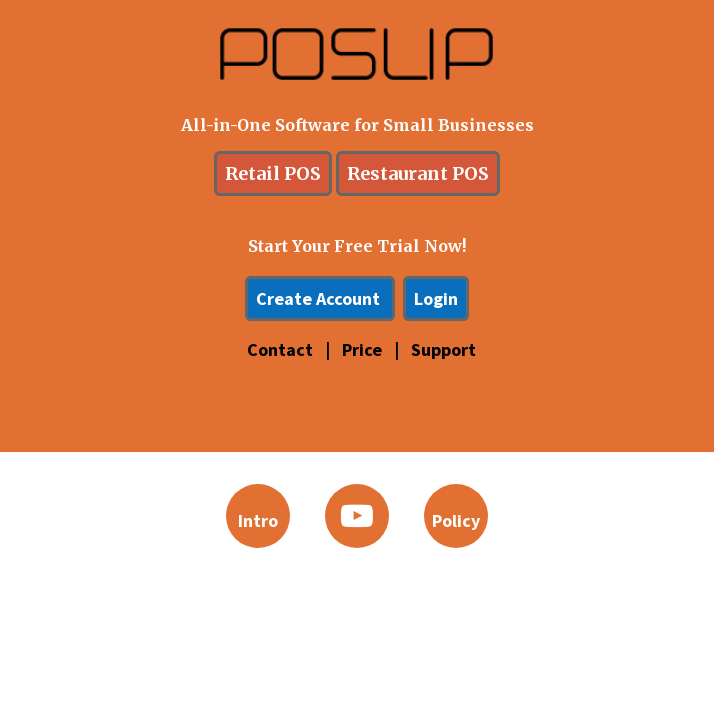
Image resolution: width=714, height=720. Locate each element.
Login (436, 298)
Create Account (320, 298)
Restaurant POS (418, 173)
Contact (282, 349)
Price (364, 349)
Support (443, 349)
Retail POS (273, 173)
